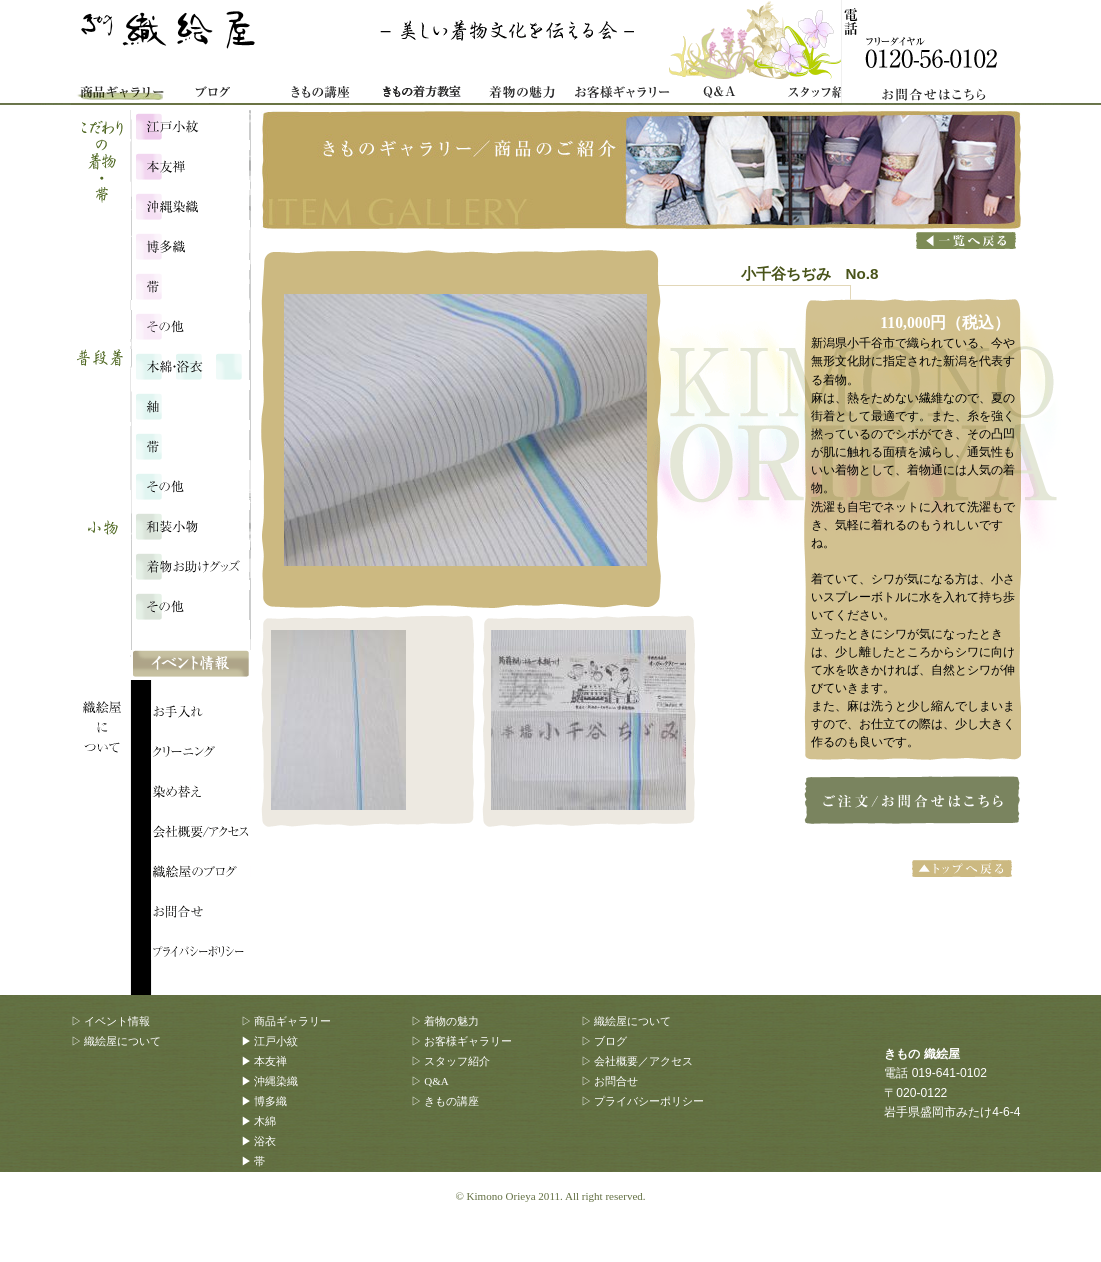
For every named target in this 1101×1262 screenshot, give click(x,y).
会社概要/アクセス (201, 835)
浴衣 (190, 405)
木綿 (190, 365)
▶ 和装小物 (270, 1201)
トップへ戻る (964, 868)
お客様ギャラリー (621, 95)
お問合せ (941, 52)
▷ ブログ (604, 1041)
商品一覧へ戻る (966, 241)
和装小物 (190, 525)
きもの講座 (321, 95)
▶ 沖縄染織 (270, 1081)
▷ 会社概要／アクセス (637, 1061)
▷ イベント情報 (111, 1021)
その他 (190, 485)
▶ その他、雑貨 (281, 1241)
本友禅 (190, 165)
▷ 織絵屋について (116, 1041)
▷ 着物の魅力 (445, 1021)
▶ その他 (264, 1181)
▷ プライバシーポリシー (643, 1101)
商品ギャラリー (121, 95)
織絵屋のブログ (201, 875)
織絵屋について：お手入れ (201, 715)
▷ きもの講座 (445, 1101)
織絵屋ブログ (221, 95)
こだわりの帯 (190, 285)
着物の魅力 (521, 95)
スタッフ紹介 (821, 95)
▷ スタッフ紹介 (451, 1061)
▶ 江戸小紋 (270, 1041)
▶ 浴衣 (259, 1141)
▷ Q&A (430, 1081)
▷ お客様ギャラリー (462, 1041)
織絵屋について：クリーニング (201, 755)
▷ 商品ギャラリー (286, 1021)
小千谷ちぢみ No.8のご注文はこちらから (908, 799)
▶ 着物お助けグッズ (292, 1221)
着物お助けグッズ (190, 565)
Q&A (721, 95)
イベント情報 (191, 665)
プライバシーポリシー (201, 955)
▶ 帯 (253, 1161)
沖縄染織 (190, 205)
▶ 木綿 (259, 1121)
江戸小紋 (190, 125)
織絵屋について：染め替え (201, 795)
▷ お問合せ (610, 1081)
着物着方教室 (421, 95)
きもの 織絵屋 (171, 40)
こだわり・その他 (190, 325)
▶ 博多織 (264, 1101)
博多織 (190, 245)
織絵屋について (111, 650)
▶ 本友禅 (264, 1061)
